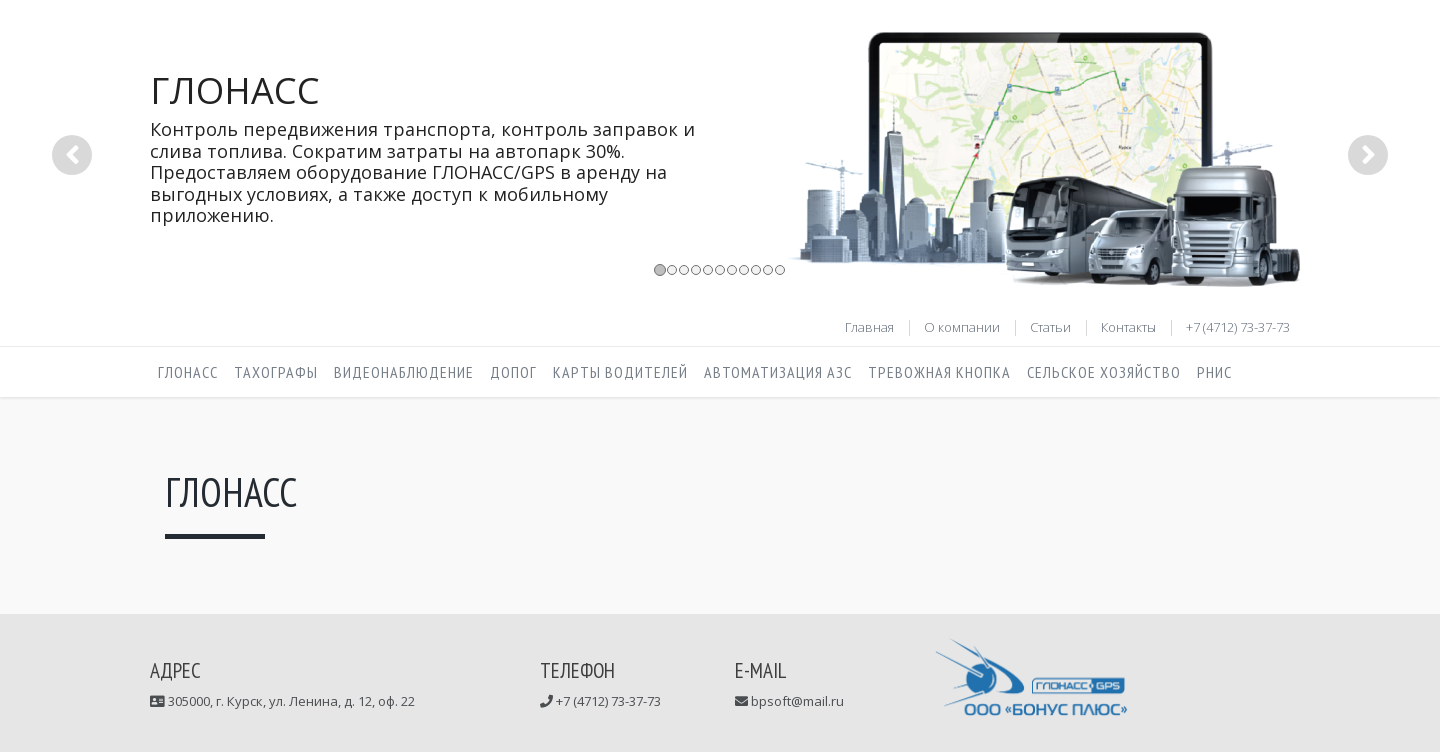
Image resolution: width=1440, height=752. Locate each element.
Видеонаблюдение (404, 372)
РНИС (1214, 372)
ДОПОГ (513, 372)
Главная (869, 327)
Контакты (1128, 327)
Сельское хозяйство (1104, 372)
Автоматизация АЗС (778, 372)
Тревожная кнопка (939, 372)
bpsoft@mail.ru (796, 701)
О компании (962, 327)
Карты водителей (620, 372)
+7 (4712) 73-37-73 (1238, 327)
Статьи (1050, 327)
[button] (72, 222)
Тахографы (276, 372)
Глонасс (188, 372)
